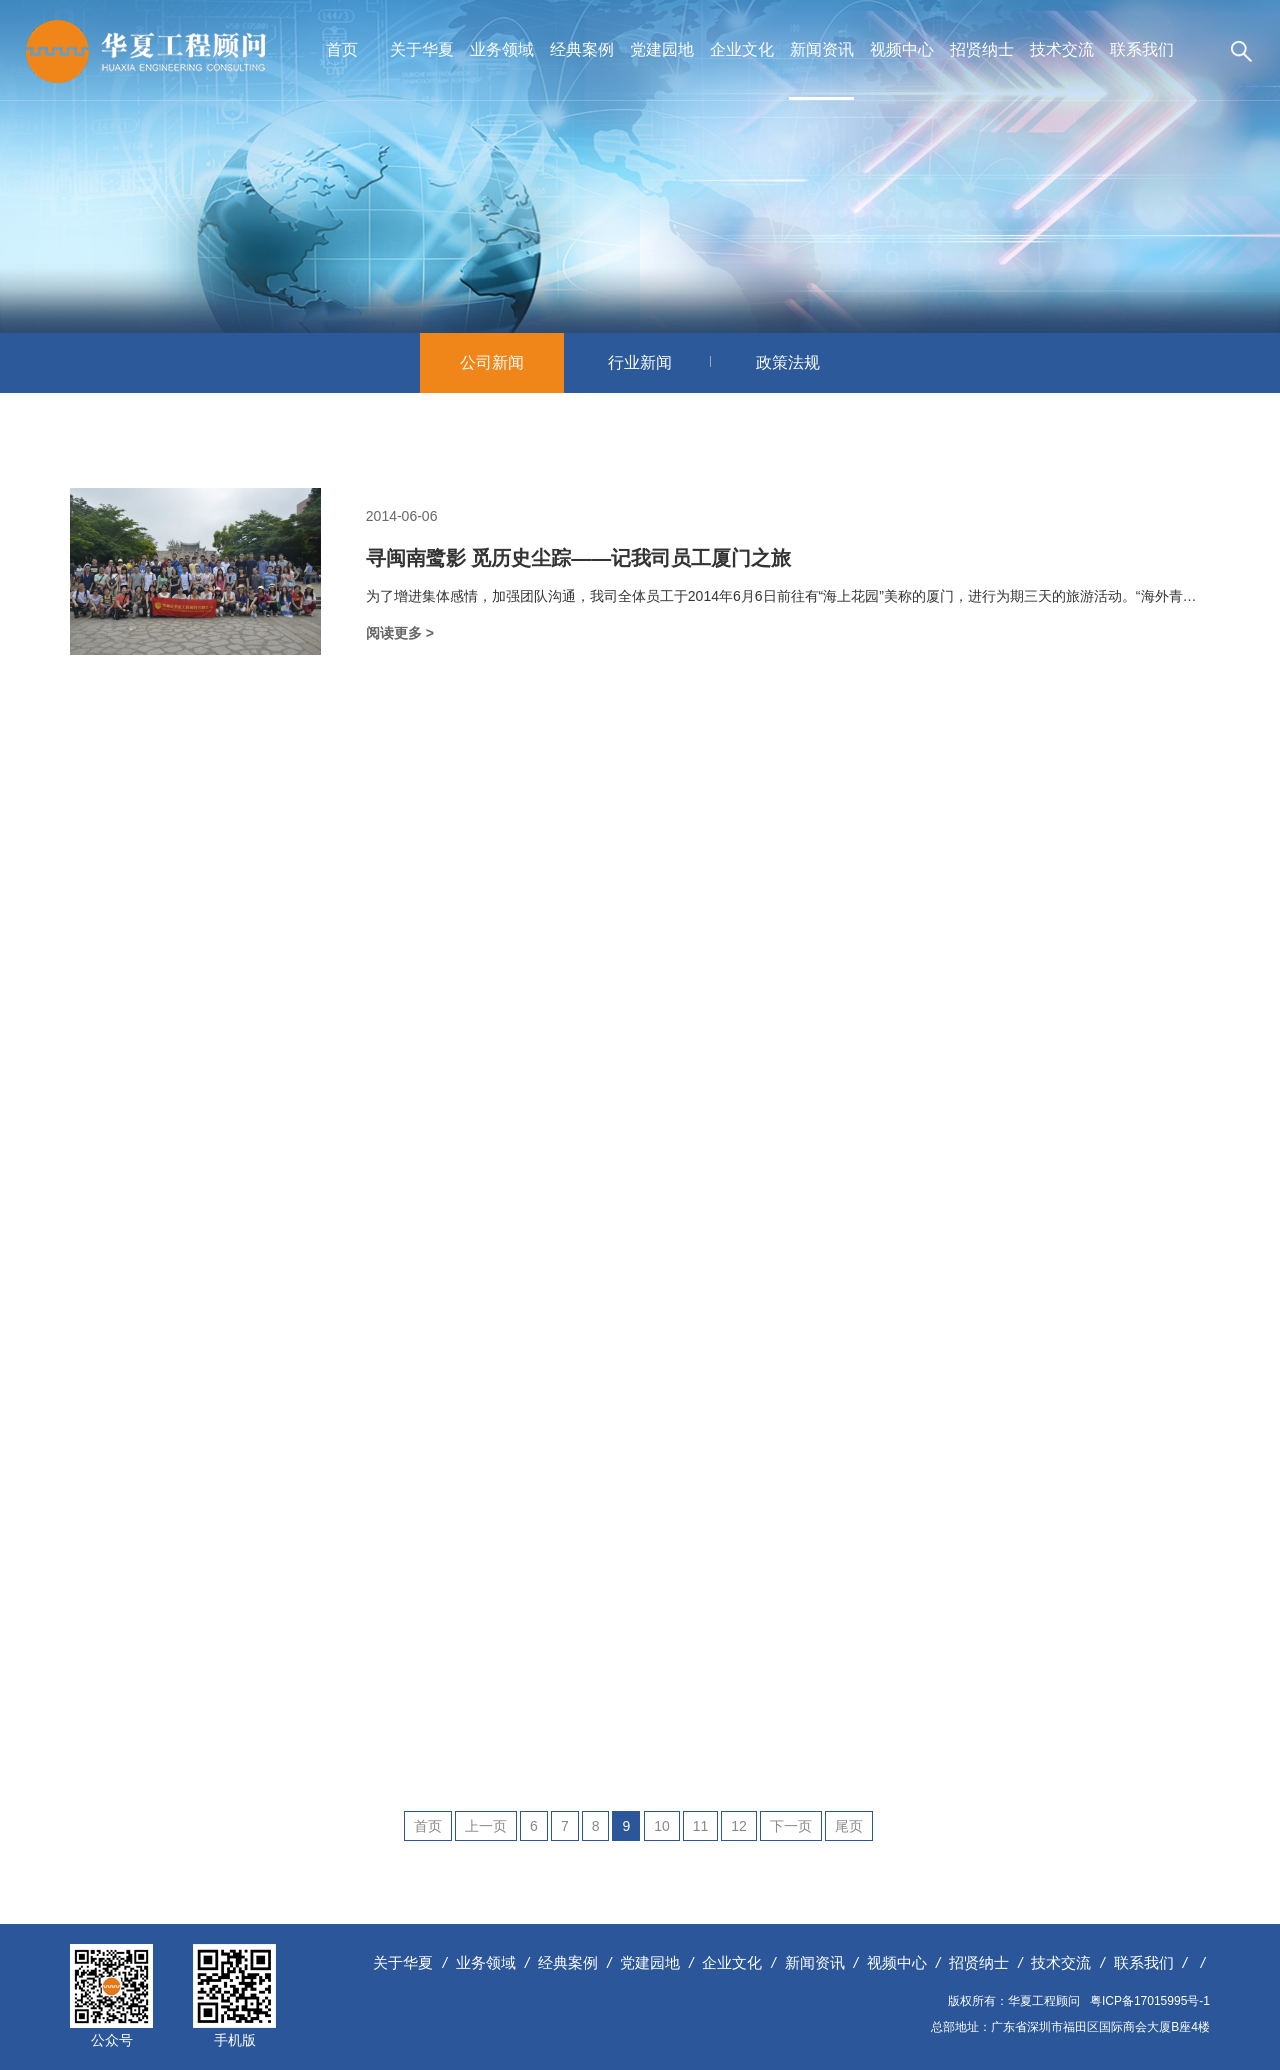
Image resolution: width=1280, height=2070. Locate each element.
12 (739, 1826)
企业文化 (742, 49)
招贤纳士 (982, 49)
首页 (342, 49)
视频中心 (902, 49)
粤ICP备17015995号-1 (1150, 2001)
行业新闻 (659, 362)
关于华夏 (422, 49)
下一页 (791, 1826)
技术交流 (1062, 49)
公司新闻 (511, 362)
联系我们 (1142, 49)
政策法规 (788, 362)
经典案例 (582, 49)
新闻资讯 (822, 49)
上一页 (486, 1826)
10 (662, 1826)
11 (701, 1826)
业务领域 (502, 49)
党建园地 (662, 49)
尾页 (849, 1826)
